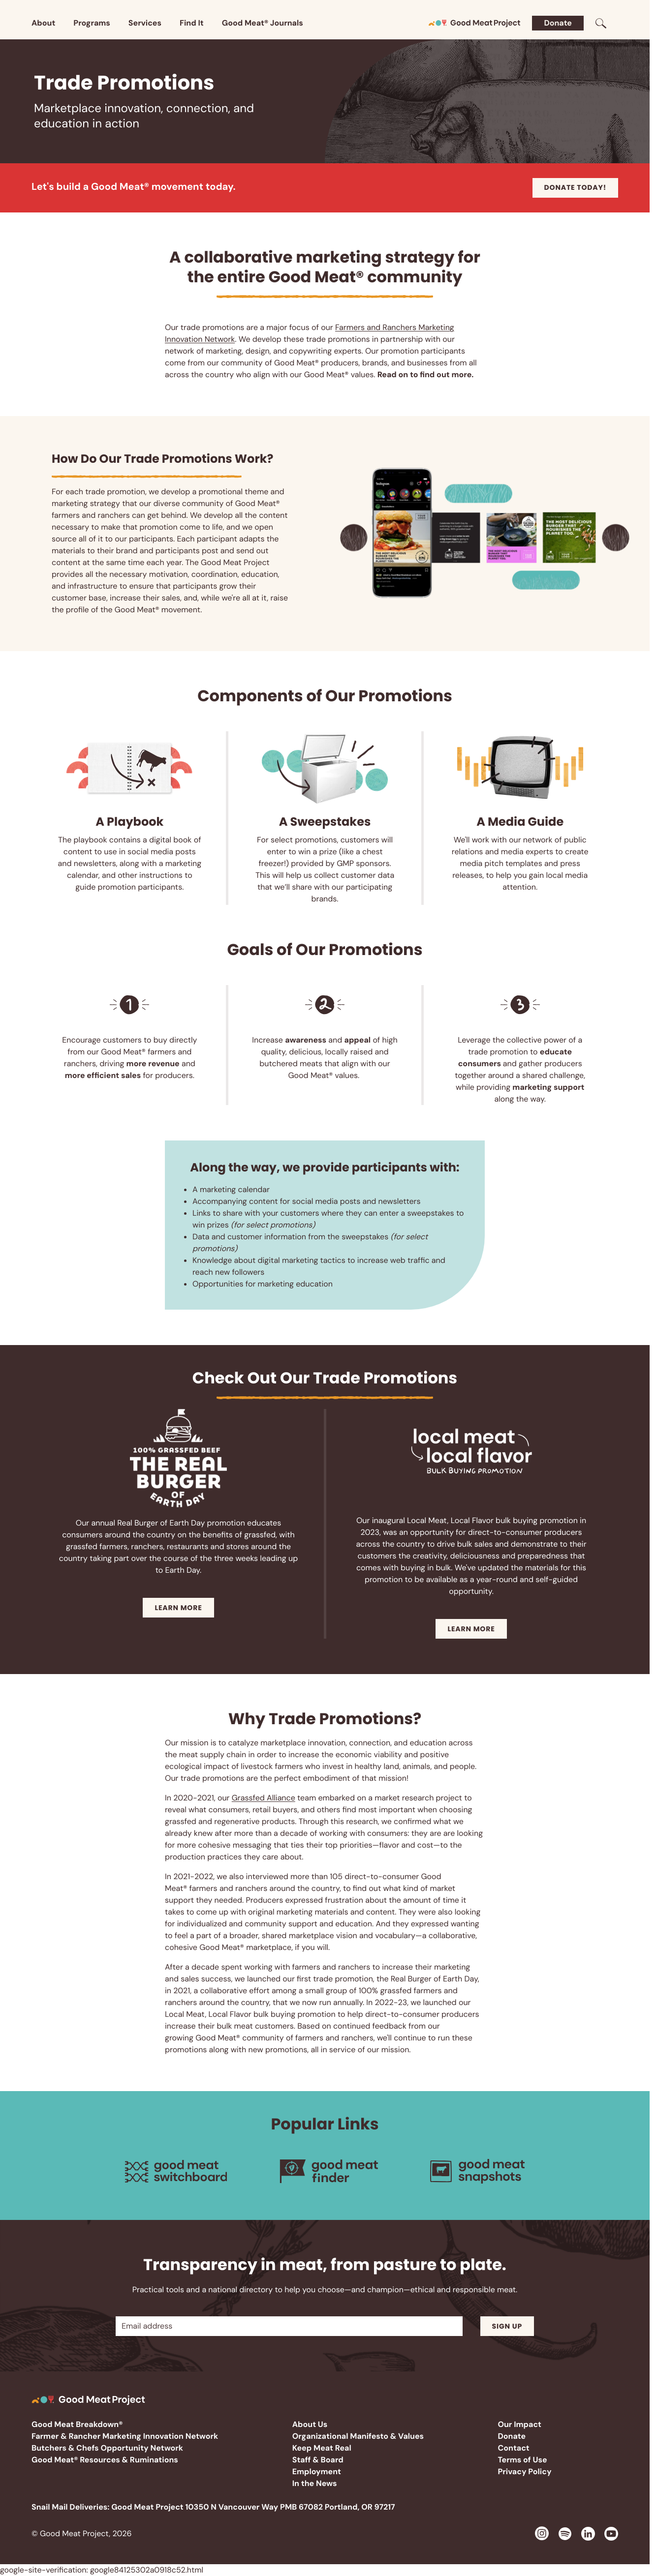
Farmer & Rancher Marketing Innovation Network (124, 2436)
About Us (310, 2424)
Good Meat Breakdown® (77, 2424)
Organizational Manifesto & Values (358, 2436)
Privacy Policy (524, 2471)
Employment (316, 2471)
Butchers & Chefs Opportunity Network (107, 2448)
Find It (192, 23)
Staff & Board (318, 2460)
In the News (314, 2483)
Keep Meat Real (321, 2448)
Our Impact (519, 2424)
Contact (513, 2448)
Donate (558, 23)
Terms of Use (522, 2460)
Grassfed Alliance (263, 1798)
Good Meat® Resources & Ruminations (104, 2460)
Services (144, 23)
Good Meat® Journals (262, 23)
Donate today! (575, 187)
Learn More (178, 1608)
